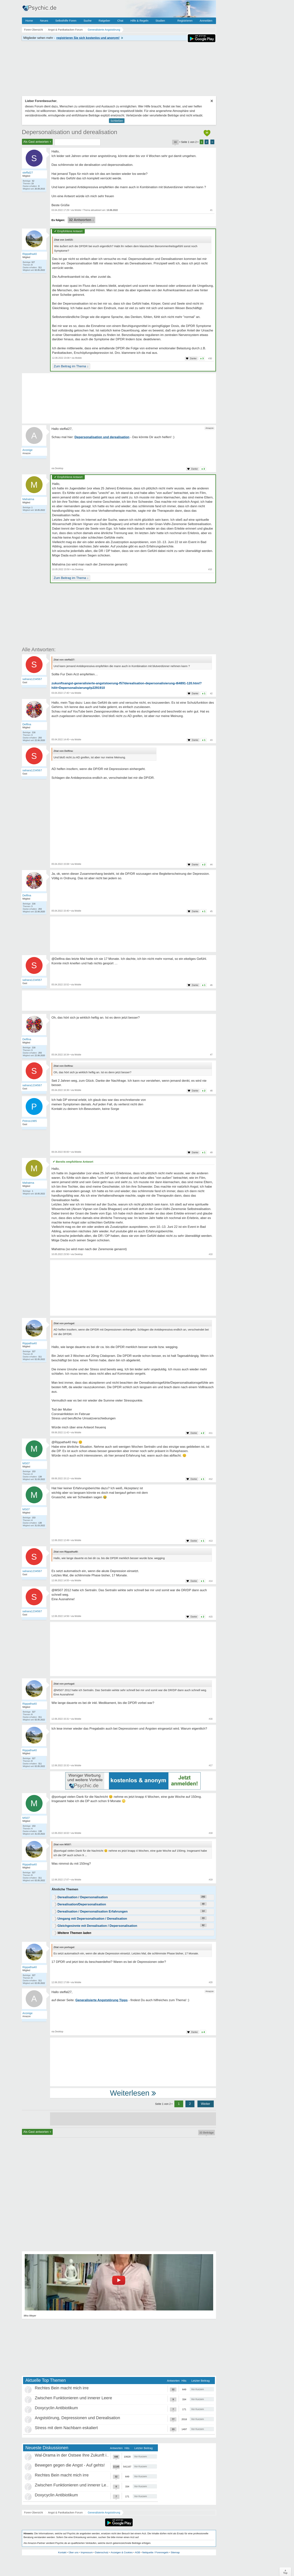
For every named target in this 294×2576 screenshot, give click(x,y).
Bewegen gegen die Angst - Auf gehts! (70, 2465)
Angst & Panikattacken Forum (65, 2512)
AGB (137, 2552)
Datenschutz (101, 2552)
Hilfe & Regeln (139, 20)
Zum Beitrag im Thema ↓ (71, 366)
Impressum (87, 2552)
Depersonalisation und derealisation (69, 132)
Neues (44, 20)
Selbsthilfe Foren (65, 20)
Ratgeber (104, 20)
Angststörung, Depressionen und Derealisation (77, 2417)
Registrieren (185, 20)
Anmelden (206, 20)
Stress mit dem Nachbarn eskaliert (66, 2427)
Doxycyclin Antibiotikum (56, 2407)
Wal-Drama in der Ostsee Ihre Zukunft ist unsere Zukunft (86, 2455)
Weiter (205, 2104)
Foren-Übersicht (33, 2512)
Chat (120, 20)
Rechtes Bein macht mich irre (62, 2388)
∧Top (285, 2571)
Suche (87, 20)
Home (29, 20)
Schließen (116, 120)
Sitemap (175, 2552)
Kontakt (62, 2552)
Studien (160, 20)
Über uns (74, 2552)
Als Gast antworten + (37, 141)
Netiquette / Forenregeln (155, 2552)
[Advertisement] (133, 1288)
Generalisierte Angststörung (104, 2512)
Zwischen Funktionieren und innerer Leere (73, 2398)
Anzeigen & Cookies (122, 2552)
